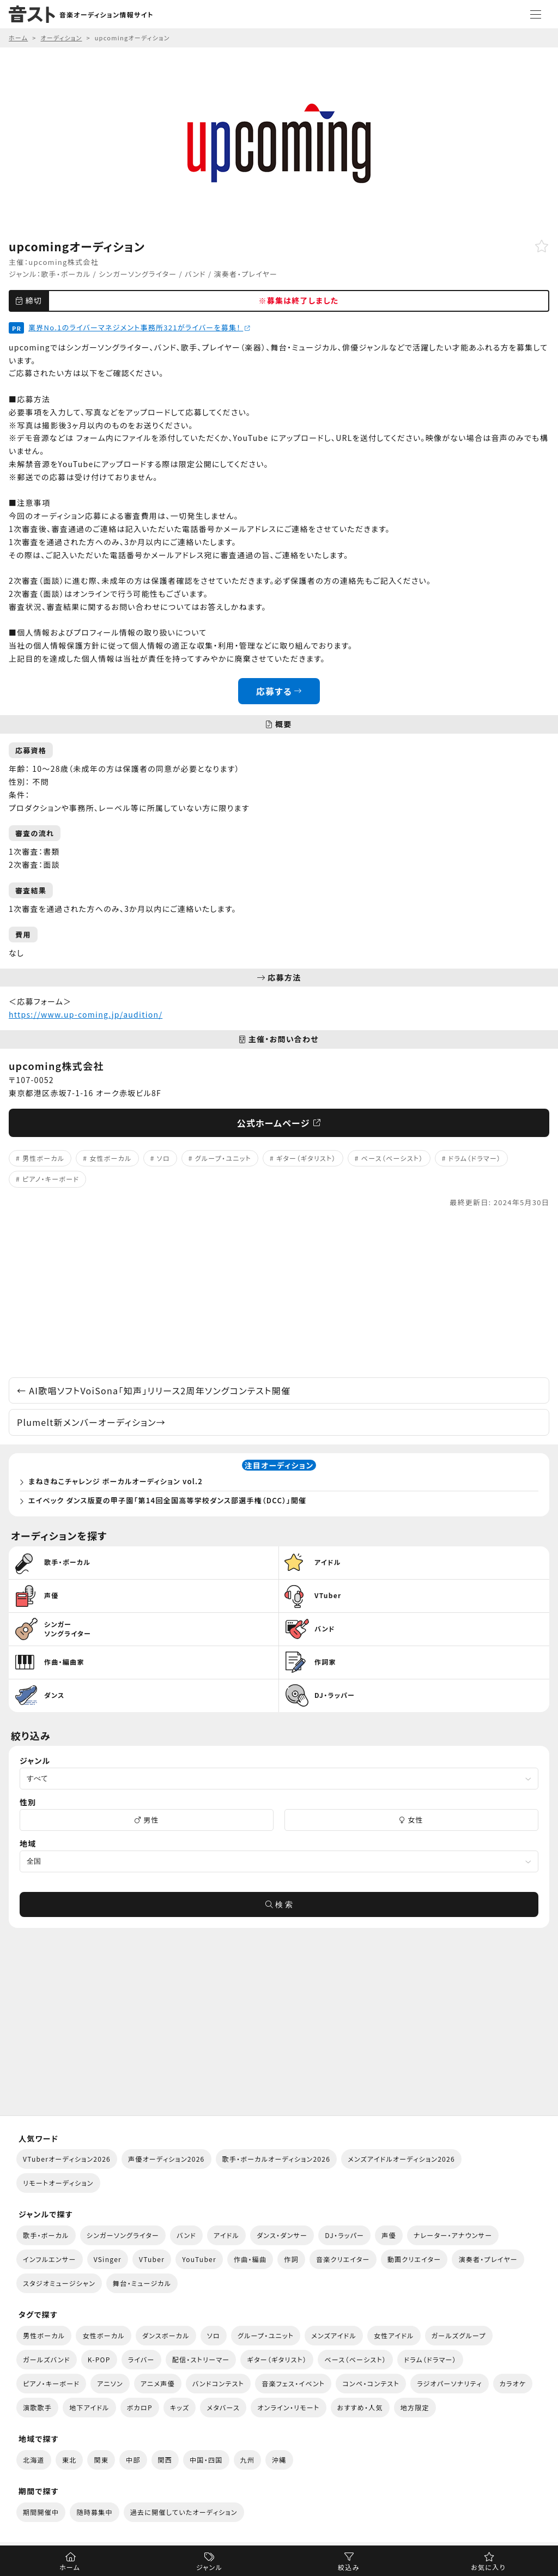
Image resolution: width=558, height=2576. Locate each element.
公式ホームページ (279, 1122)
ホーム (69, 2567)
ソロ (163, 1158)
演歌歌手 (37, 2407)
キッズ (180, 2407)
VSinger (108, 2259)
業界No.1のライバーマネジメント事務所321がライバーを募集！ (139, 327)
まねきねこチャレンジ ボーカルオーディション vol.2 (115, 1481)
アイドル (226, 2235)
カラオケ (513, 2383)
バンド (195, 274)
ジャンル (209, 2567)
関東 (101, 2459)
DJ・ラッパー (344, 2235)
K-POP (99, 2359)
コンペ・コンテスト (370, 2383)
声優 (388, 2235)
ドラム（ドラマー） (474, 1158)
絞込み (349, 2567)
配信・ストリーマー (201, 2359)
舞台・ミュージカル (142, 2283)
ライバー (141, 2359)
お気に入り (488, 2567)
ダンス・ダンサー (282, 2235)
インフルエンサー (49, 2259)
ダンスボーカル (166, 2335)
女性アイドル (394, 2335)
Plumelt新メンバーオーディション (91, 1422)
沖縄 (279, 2459)
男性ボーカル (43, 1158)
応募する (279, 691)
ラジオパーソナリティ (449, 2383)
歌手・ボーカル (65, 274)
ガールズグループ (459, 2335)
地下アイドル (89, 2407)
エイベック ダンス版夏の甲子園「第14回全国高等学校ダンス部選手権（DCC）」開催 (167, 1500)
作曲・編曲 (250, 2259)
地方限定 (415, 2407)
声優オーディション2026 (166, 2158)
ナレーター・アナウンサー (453, 2235)
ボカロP (140, 2407)
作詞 (291, 2259)
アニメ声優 (158, 2383)
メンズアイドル (333, 2335)
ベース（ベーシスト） (392, 1158)
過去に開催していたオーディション (184, 2512)
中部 (133, 2459)
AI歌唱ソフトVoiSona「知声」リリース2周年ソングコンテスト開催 (153, 1390)
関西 (165, 2459)
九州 (247, 2459)
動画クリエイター (414, 2259)
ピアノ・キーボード (50, 1178)
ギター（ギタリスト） (306, 1158)
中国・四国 (206, 2459)
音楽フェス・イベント (293, 2383)
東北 (69, 2459)
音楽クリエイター (343, 2259)
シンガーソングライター (138, 274)
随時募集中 (94, 2512)
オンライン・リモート (288, 2407)
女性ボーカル (110, 1158)
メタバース (223, 2407)
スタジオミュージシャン (59, 2283)
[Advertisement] (279, 1293)
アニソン (110, 2383)
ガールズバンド (46, 2359)
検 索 (279, 1904)
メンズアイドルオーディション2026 (401, 2158)
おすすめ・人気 (360, 2407)
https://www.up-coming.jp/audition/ (85, 1014)
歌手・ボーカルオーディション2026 (276, 2158)
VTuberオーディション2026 (67, 2158)
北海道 (34, 2459)
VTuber (152, 2259)
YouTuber (199, 2259)
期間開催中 (41, 2512)
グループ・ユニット (223, 1158)
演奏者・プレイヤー (246, 274)
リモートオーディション (58, 2182)
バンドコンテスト (218, 2383)
